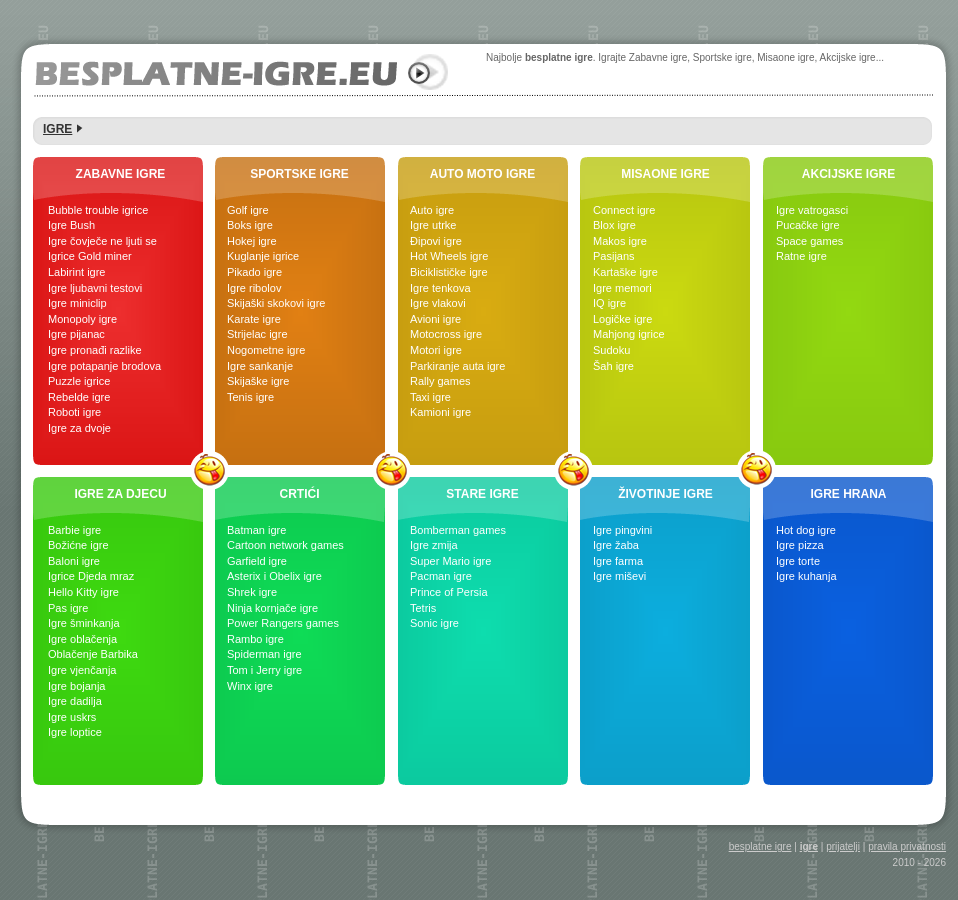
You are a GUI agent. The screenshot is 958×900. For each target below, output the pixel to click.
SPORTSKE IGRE (299, 174)
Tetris (423, 608)
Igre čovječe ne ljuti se (102, 241)
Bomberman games (458, 530)
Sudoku (611, 350)
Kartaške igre (625, 272)
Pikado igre (254, 272)
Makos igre (620, 241)
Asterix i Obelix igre (274, 576)
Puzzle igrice (79, 381)
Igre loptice (75, 732)
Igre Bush (71, 225)
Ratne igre (801, 256)
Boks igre (250, 225)
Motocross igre (446, 334)
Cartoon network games (285, 545)
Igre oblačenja (82, 639)
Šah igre (613, 366)
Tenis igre (250, 397)
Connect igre (624, 210)
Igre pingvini (622, 530)
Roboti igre (74, 412)
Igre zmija (434, 545)
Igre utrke (433, 225)
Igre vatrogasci (812, 210)
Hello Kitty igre (83, 592)
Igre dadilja (75, 701)
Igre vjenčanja (82, 670)
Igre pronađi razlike (95, 350)
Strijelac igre (257, 334)
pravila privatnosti (907, 846)
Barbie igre (74, 530)
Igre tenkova (440, 288)
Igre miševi (619, 576)
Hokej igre (252, 241)
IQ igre (609, 303)
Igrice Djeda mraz (91, 576)
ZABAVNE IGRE (121, 174)
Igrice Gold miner (90, 256)
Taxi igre (430, 397)
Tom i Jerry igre (264, 670)
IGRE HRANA (848, 494)
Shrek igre (252, 592)
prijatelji (843, 846)
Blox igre (614, 225)
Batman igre (256, 530)
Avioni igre (435, 319)
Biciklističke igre (449, 272)
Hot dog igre (806, 530)
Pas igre (68, 608)
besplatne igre (760, 846)
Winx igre (250, 686)
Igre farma (618, 561)
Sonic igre (434, 623)
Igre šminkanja (84, 623)
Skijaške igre (258, 381)
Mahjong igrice (629, 334)
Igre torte (798, 561)
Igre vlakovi (438, 303)
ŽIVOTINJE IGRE (665, 494)
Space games (809, 241)
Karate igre (254, 319)
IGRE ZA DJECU (120, 494)
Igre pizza (800, 545)
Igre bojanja (77, 686)
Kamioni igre (440, 412)
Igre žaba (616, 545)
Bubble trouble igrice (98, 210)
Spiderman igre (264, 654)
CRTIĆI (300, 494)
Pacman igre (441, 576)
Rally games (440, 381)
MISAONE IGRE (665, 174)
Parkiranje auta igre (457, 366)
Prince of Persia (449, 592)
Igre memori (622, 288)
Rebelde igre (79, 397)
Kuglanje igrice (263, 256)
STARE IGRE (482, 494)
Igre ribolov (254, 288)
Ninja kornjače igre (272, 608)
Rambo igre (255, 639)
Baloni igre (74, 561)
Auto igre (432, 210)
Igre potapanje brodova (104, 366)
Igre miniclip (77, 303)
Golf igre (248, 210)
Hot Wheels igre (449, 256)
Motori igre (436, 350)
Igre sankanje (260, 366)
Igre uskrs (72, 717)
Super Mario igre (450, 561)
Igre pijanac (76, 334)
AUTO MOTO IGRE (483, 174)
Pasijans (614, 256)
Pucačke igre (808, 225)
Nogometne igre (266, 350)
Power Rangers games (283, 623)
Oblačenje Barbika (93, 654)
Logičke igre (622, 319)
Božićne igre (78, 545)
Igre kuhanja (806, 576)
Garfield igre (257, 561)
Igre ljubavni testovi (95, 288)
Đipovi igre (436, 241)
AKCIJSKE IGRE (848, 174)
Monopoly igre (82, 319)
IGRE (57, 129)
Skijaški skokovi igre (276, 303)
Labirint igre (76, 272)
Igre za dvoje (79, 428)
